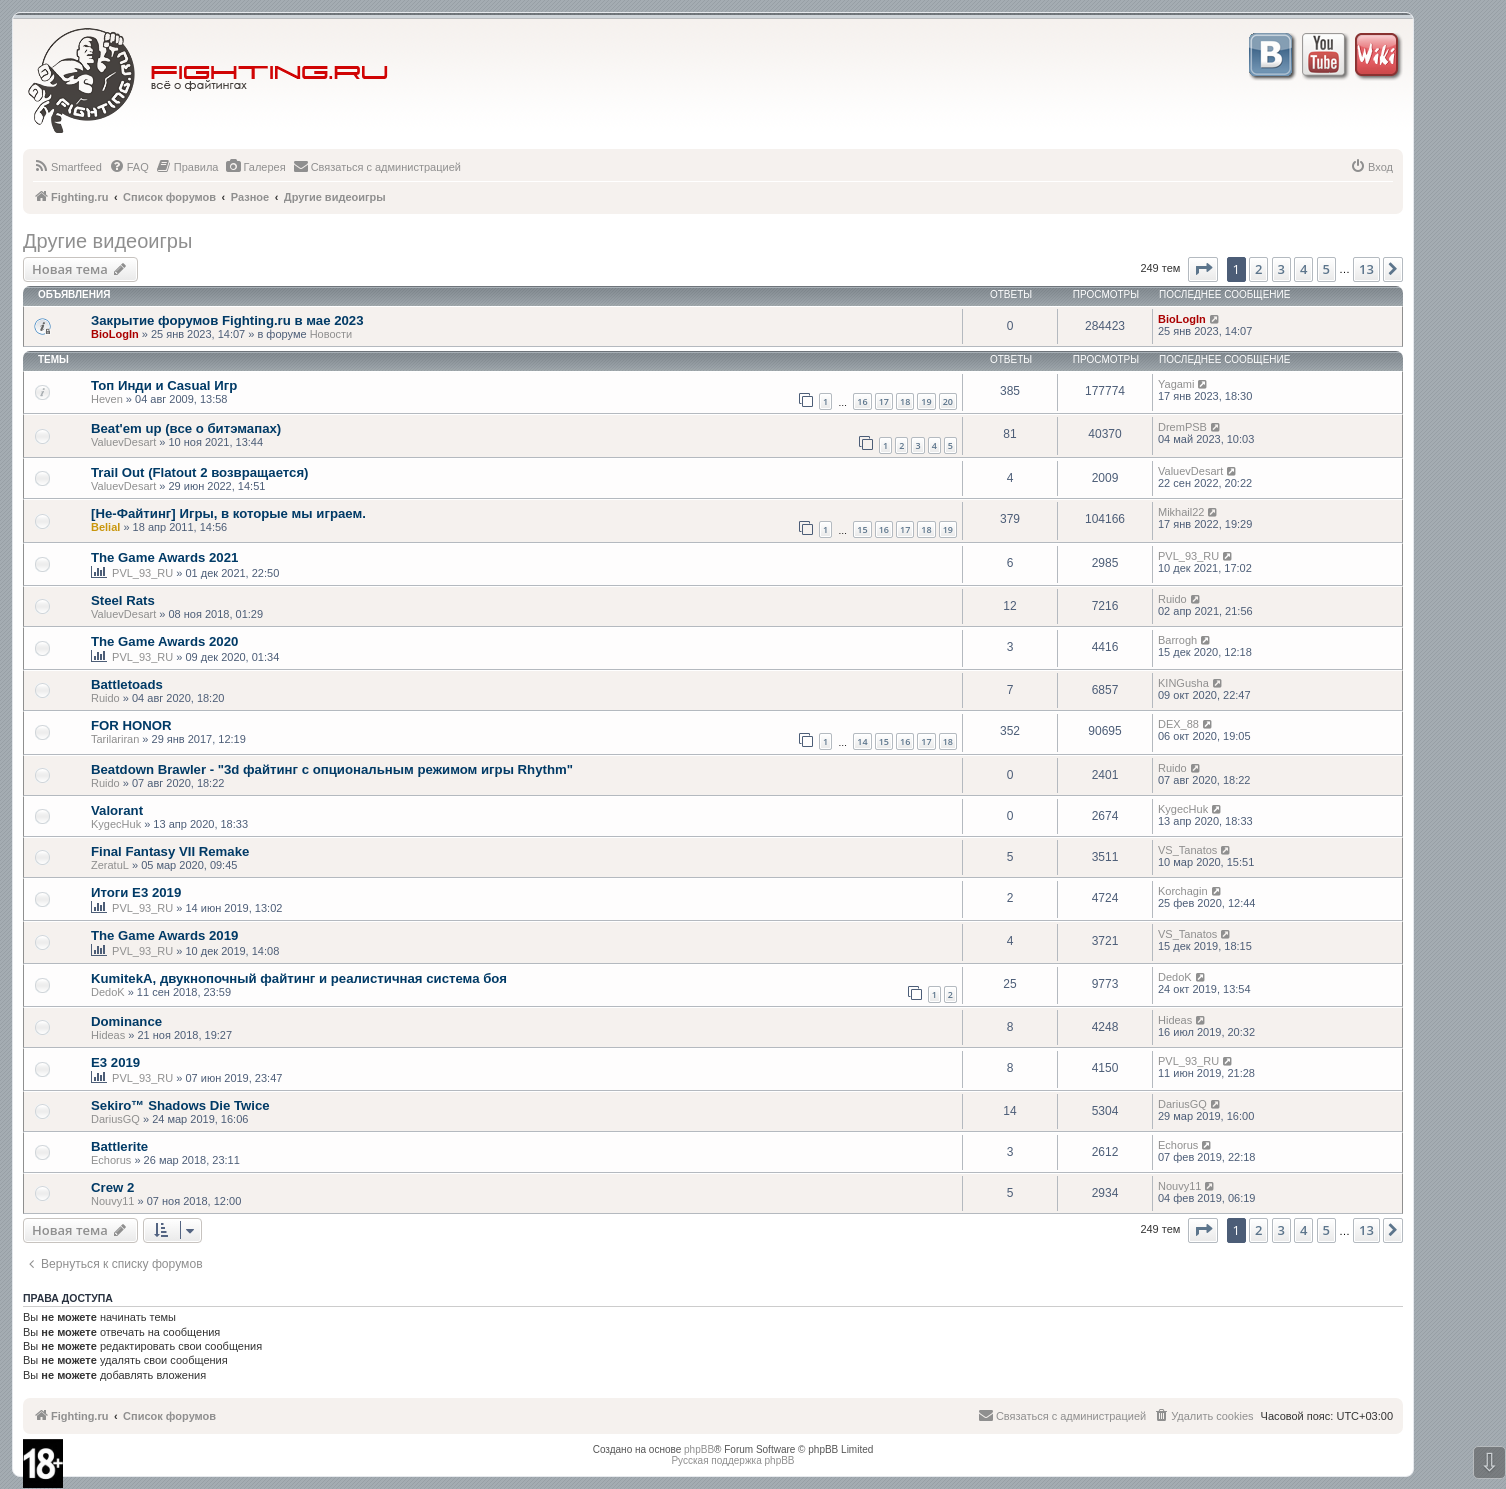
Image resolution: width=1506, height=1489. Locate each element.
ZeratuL (110, 865)
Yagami (1176, 384)
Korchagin (1183, 891)
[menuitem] (67, 167)
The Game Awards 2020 (164, 641)
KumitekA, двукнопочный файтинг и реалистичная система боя (299, 978)
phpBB (699, 1449)
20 (948, 401)
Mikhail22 (1181, 512)
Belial (105, 527)
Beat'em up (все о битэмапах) (186, 428)
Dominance (126, 1021)
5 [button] (1326, 269)
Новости (331, 334)
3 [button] (1281, 269)
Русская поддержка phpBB (732, 1460)
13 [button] (1366, 269)
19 (926, 401)
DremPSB (1182, 427)
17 (884, 401)
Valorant (117, 810)
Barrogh (1177, 640)
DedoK (108, 992)
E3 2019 (115, 1062)
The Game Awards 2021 (164, 557)
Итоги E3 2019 (136, 892)
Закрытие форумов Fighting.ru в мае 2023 (227, 320)
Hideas (108, 1035)
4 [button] (1303, 269)
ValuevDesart (123, 442)
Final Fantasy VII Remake (170, 851)
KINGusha (1183, 683)
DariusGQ (115, 1119)
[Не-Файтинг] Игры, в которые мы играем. (228, 513)
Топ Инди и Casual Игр (164, 385)
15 (862, 529)
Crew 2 (112, 1187)
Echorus (111, 1160)
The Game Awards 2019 (164, 935)
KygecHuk (116, 824)
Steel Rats (123, 600)
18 (905, 401)
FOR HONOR (131, 725)
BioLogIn (115, 334)
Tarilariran (115, 739)
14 (862, 741)
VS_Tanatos (1187, 850)
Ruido (1172, 599)
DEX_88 (1178, 724)
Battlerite (119, 1146)
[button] (1203, 269)
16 (862, 401)
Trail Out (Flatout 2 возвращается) (200, 472)
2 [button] (1258, 269)
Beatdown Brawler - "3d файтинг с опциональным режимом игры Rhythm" (332, 769)
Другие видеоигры (107, 241)
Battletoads (127, 684)
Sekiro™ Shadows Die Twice (180, 1105)
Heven (107, 399)
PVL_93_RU (142, 573)
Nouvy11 (112, 1201)
